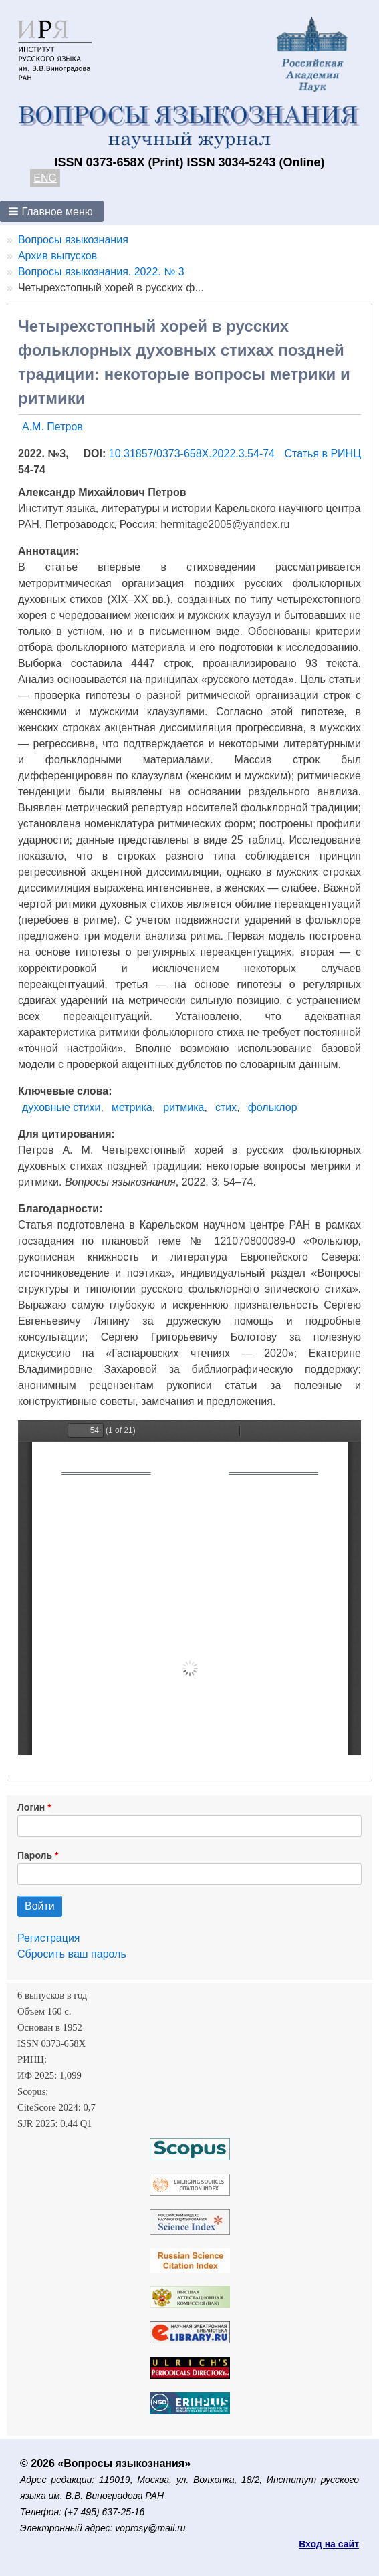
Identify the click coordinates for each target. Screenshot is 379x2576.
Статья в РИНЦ (322, 453)
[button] (52, 211)
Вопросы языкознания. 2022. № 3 (101, 271)
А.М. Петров (52, 426)
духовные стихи (61, 1107)
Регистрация (48, 1938)
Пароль (34, 1855)
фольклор (272, 1107)
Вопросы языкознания (73, 239)
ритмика (183, 1107)
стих (226, 1107)
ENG (45, 178)
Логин (31, 1807)
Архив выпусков (57, 255)
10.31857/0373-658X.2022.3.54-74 (193, 453)
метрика (132, 1107)
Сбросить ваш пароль (71, 1954)
